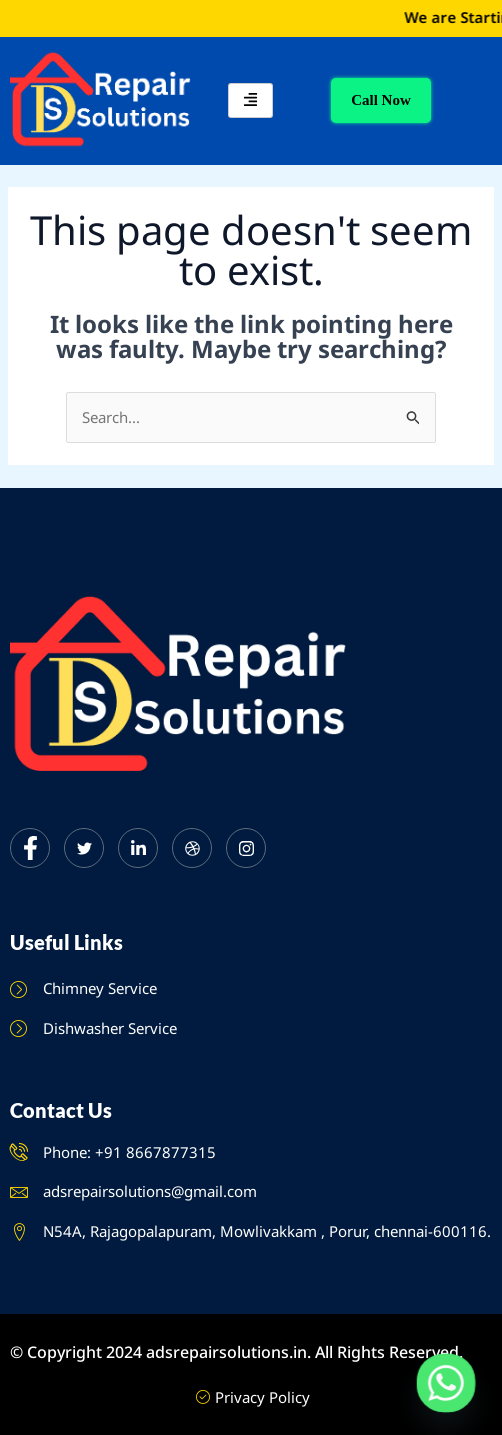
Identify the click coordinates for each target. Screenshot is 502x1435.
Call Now (381, 100)
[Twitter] (84, 848)
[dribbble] (192, 848)
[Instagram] (246, 848)
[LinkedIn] (138, 848)
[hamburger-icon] (250, 100)
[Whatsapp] (446, 1383)
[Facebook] (30, 848)
